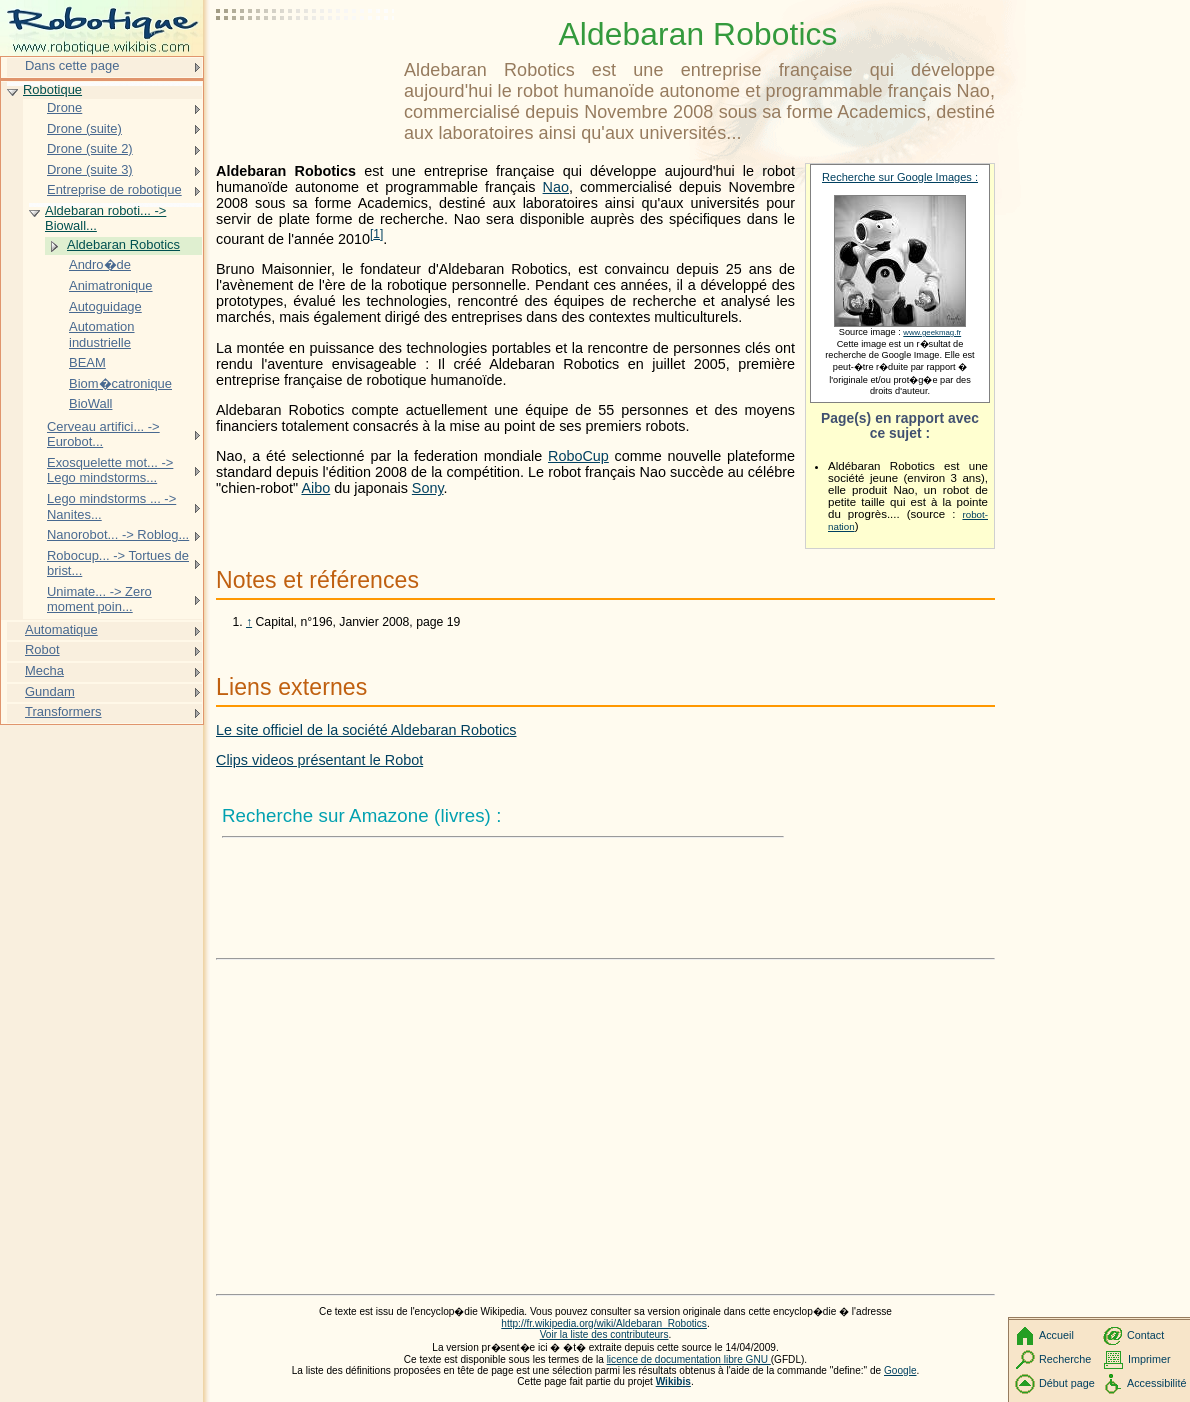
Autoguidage (105, 306)
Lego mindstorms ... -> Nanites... (111, 506)
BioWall (90, 403)
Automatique (61, 629)
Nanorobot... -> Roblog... (118, 534)
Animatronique (111, 285)
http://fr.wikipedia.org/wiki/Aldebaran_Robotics (604, 1323)
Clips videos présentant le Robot (319, 760)
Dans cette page (72, 65)
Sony (428, 488)
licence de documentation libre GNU (689, 1359)
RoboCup (578, 456)
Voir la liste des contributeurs (604, 1334)
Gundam (50, 691)
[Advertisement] (306, 65)
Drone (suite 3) (90, 169)
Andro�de (100, 264)
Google (900, 1370)
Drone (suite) (84, 128)
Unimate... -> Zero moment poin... (99, 599)
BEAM (87, 362)
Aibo (315, 488)
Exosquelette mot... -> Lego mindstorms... (110, 470)
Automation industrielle (102, 334)
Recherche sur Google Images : (900, 177)
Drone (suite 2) (90, 148)
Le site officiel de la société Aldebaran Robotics (366, 730)
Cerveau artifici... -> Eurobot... (103, 434)
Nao (556, 187)
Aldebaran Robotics (123, 244)
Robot (42, 649)
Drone (64, 107)
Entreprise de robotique (114, 189)
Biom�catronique (120, 383)
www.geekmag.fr (932, 332)
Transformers (63, 711)
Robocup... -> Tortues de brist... (118, 563)
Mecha (44, 670)
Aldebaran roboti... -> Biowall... (105, 218)
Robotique (52, 89)
